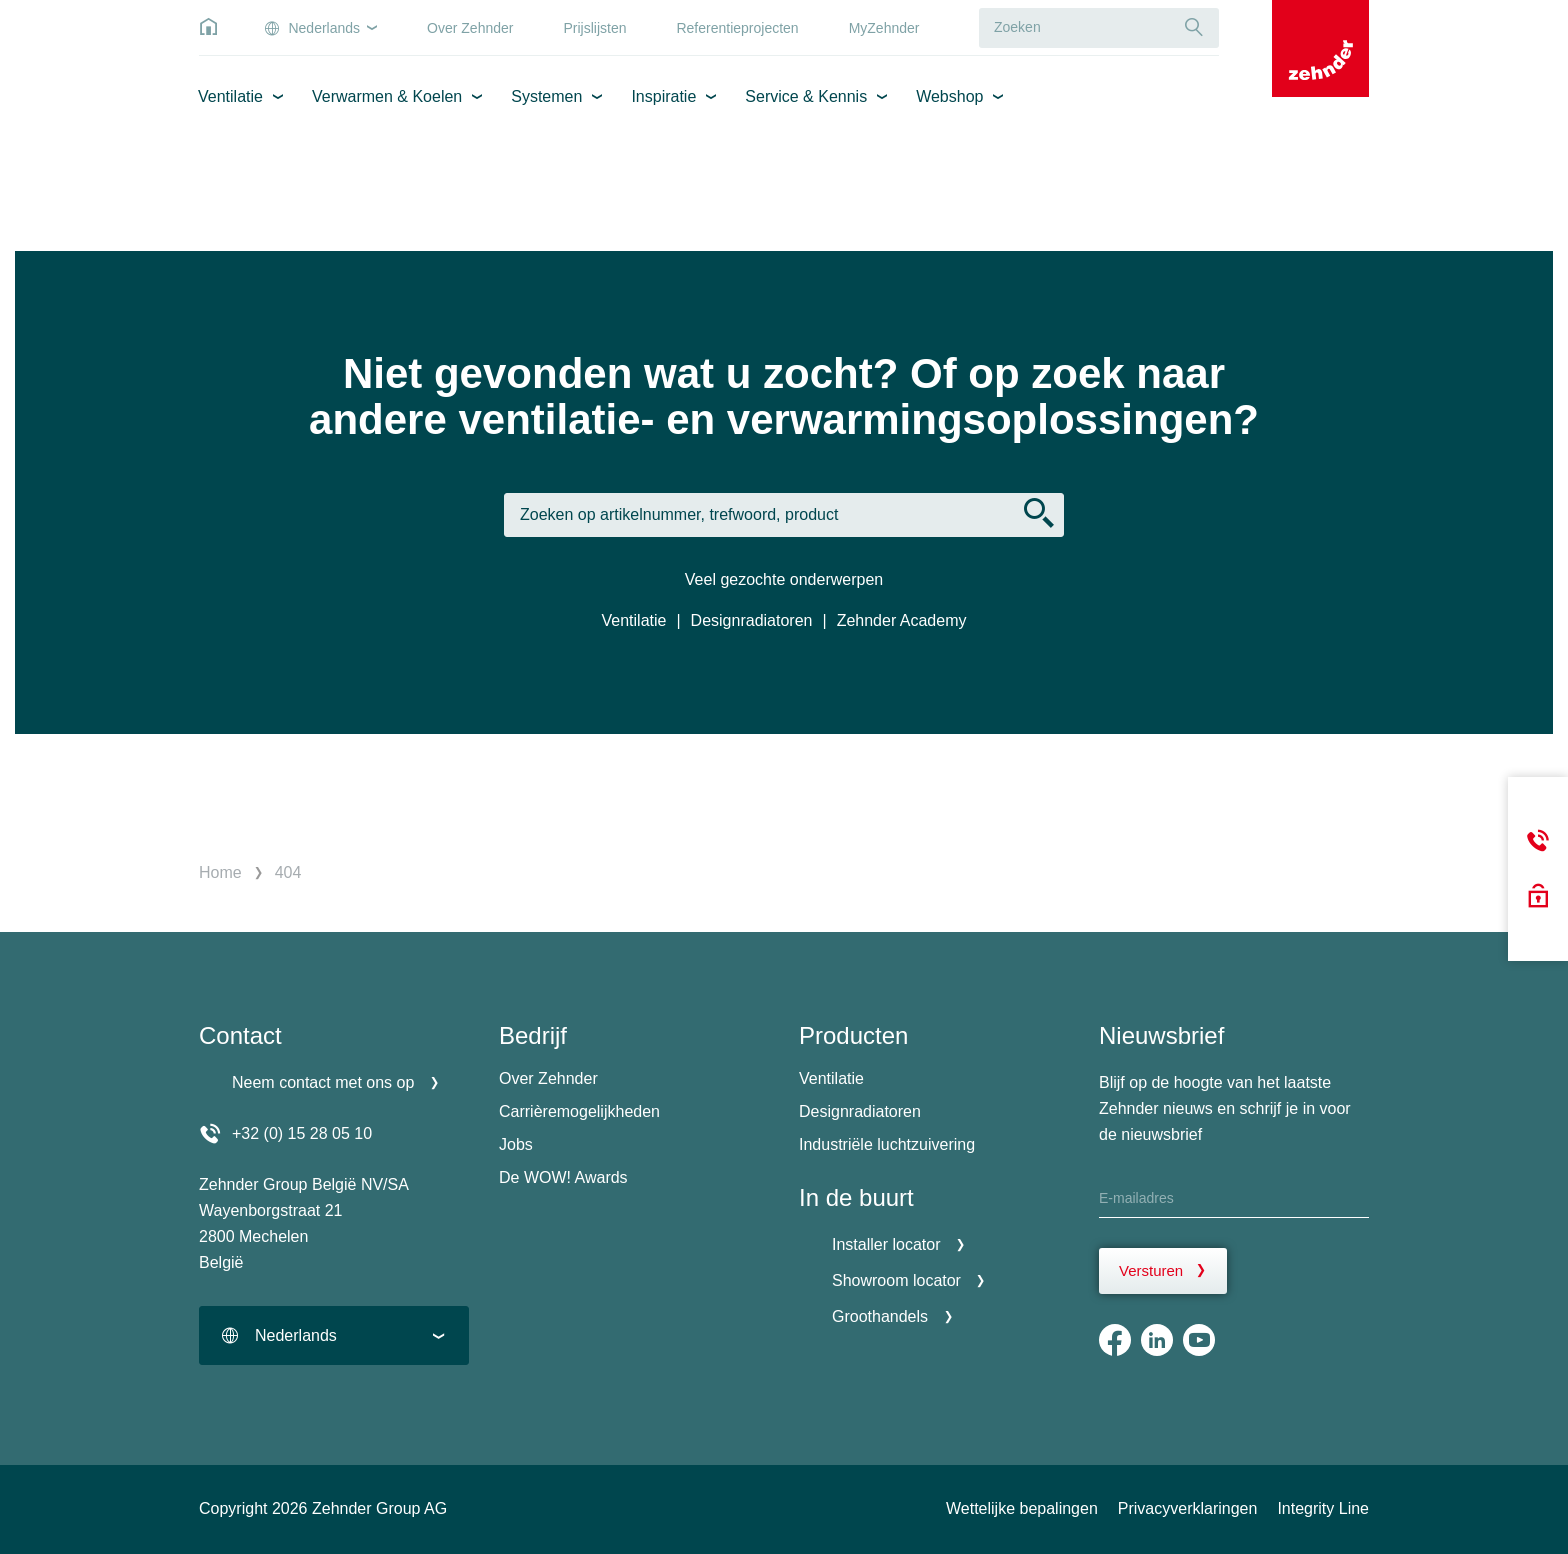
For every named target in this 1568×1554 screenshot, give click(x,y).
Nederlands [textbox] (296, 1335)
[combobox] (334, 1335)
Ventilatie (230, 96)
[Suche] (1194, 27)
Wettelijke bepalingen (1022, 1508)
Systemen (546, 96)
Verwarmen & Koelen (387, 96)
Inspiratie (663, 96)
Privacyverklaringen (1188, 1508)
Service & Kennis (806, 96)
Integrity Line (1323, 1508)
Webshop (949, 96)
